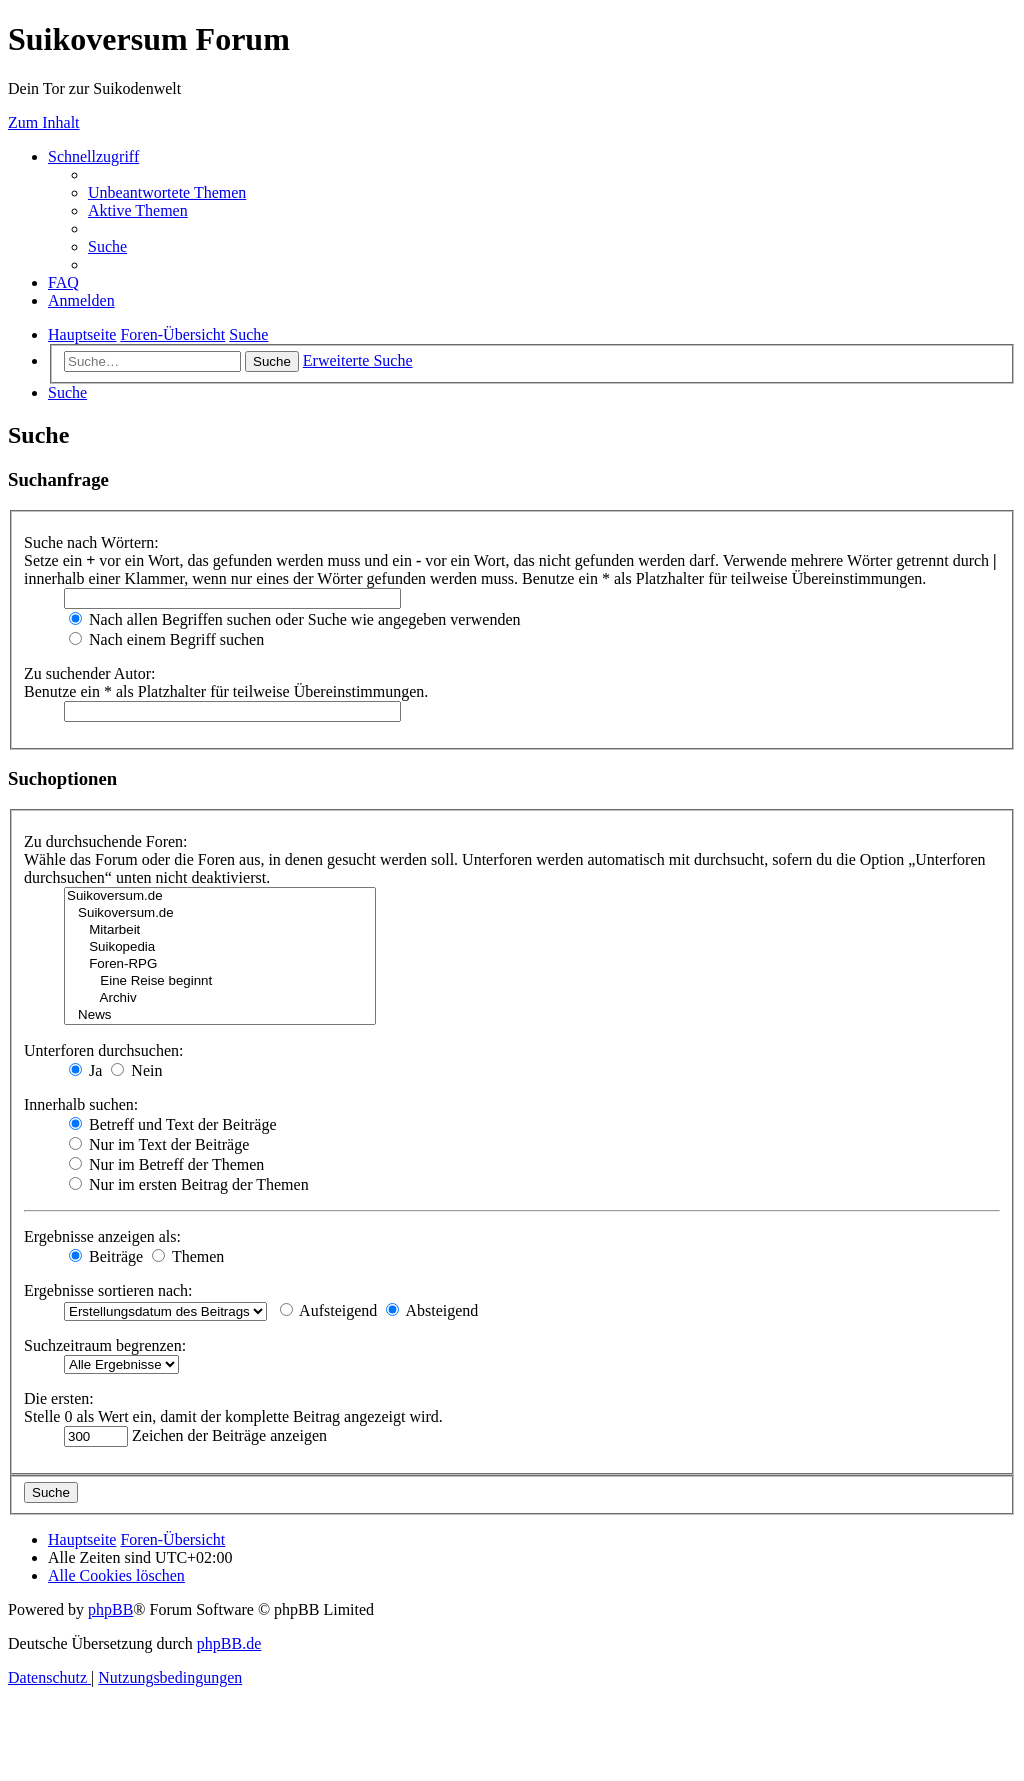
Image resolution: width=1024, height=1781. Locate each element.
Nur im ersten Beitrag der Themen (189, 1184)
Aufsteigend (328, 1310)
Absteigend (432, 1310)
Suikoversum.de (220, 896)
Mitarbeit (220, 930)
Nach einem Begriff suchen (166, 639)
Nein (136, 1070)
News (220, 1015)
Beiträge (106, 1256)
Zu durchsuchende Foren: (106, 841)
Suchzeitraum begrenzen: (105, 1345)
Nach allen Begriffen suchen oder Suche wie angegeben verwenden (295, 619)
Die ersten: (59, 1398)
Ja (85, 1070)
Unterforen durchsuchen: (104, 1050)
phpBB (110, 1609)
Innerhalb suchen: (81, 1104)
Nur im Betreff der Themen (166, 1164)
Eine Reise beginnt (220, 981)
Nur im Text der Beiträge (159, 1144)
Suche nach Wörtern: (91, 542)
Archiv (220, 998)
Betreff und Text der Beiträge (173, 1124)
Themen (188, 1256)
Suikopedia (220, 947)
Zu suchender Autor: (90, 673)
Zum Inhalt (44, 122)
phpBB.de (229, 1643)
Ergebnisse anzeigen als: (102, 1236)
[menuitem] (167, 192)
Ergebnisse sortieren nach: (108, 1290)
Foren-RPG (220, 964)
